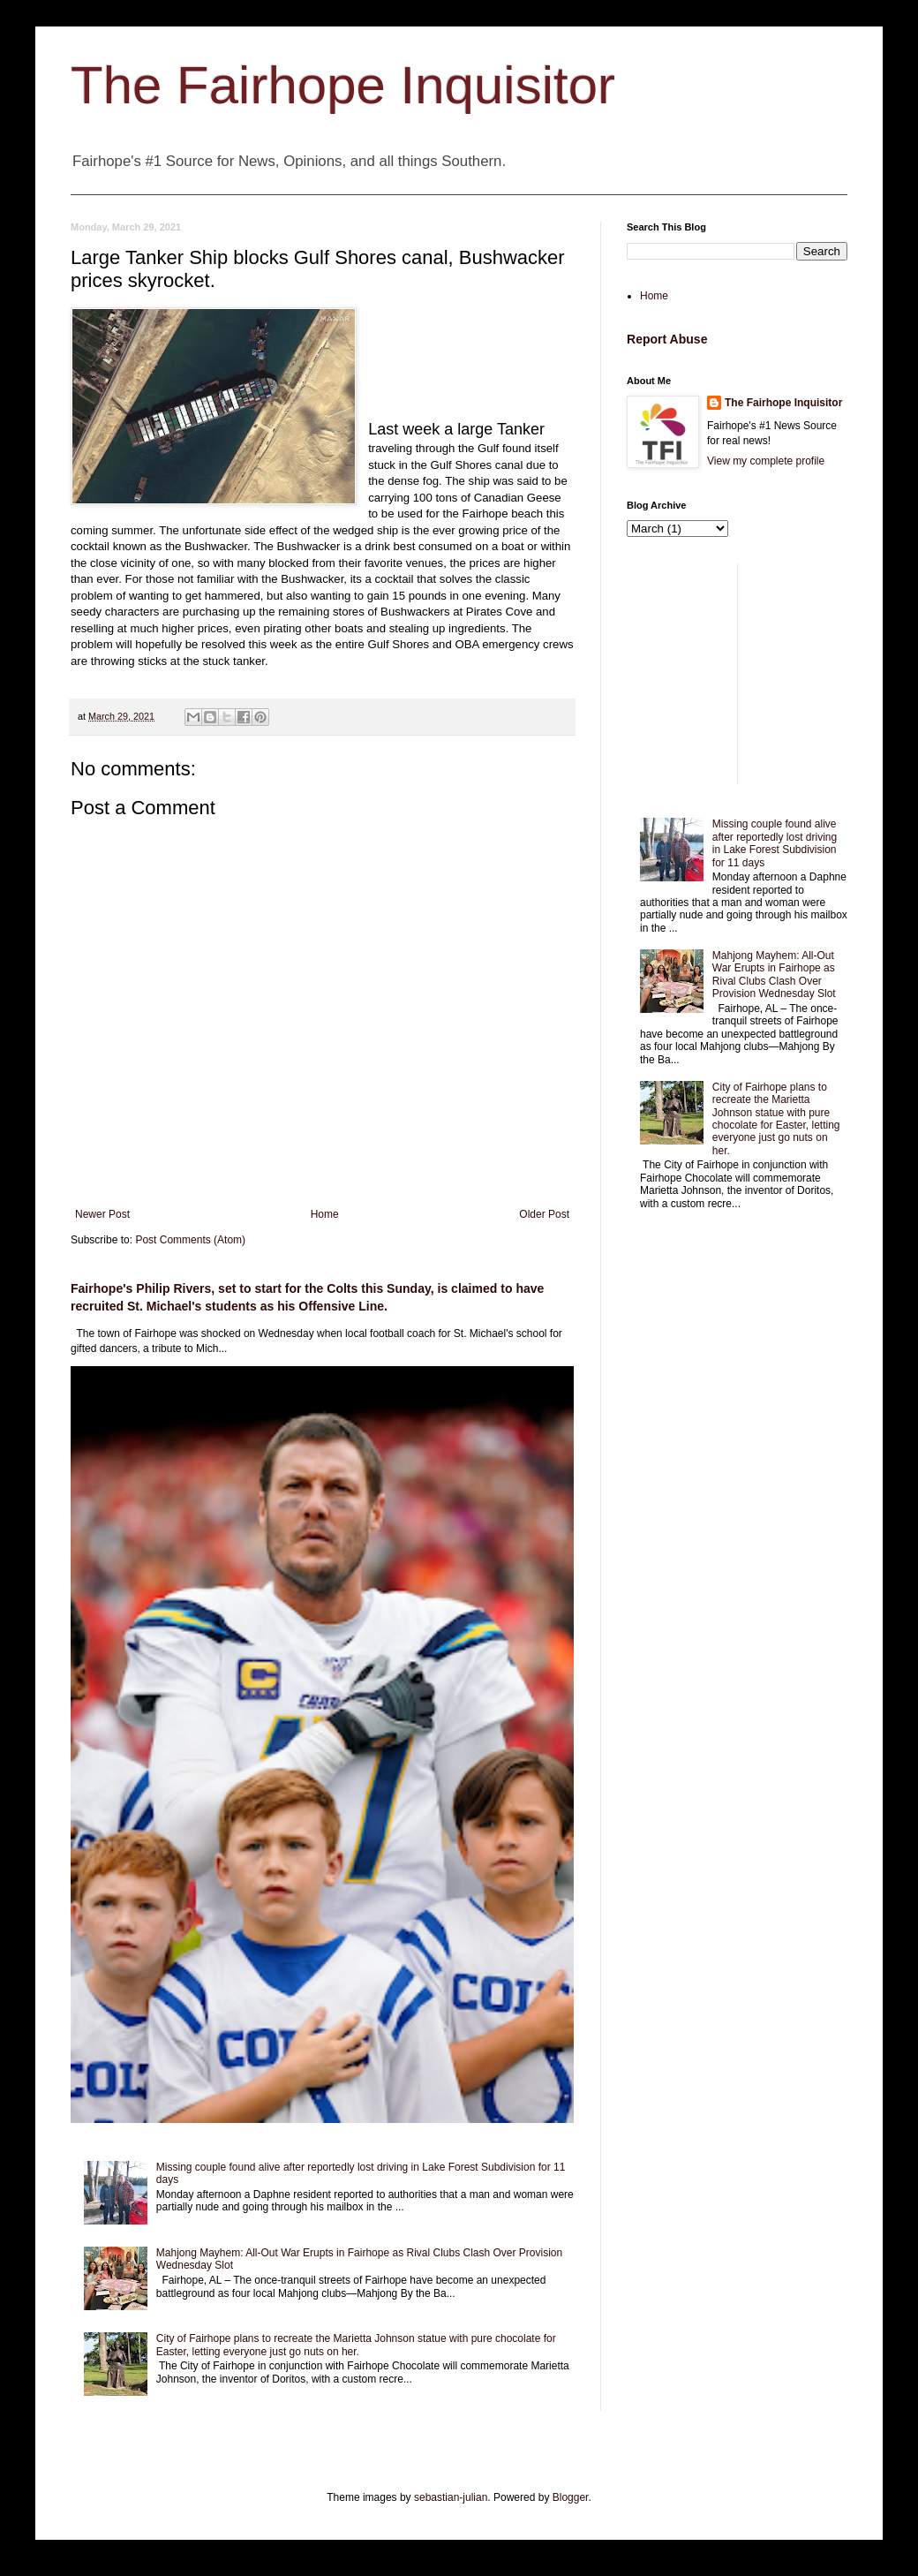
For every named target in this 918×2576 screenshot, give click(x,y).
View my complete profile (765, 461)
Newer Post (102, 1214)
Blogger (571, 2497)
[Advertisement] (737, 673)
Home (325, 1214)
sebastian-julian (450, 2497)
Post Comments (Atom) (190, 1240)
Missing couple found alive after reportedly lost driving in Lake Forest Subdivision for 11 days (774, 843)
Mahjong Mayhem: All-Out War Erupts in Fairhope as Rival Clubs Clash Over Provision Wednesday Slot (774, 974)
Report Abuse (667, 339)
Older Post (544, 1214)
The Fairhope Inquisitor (343, 85)
